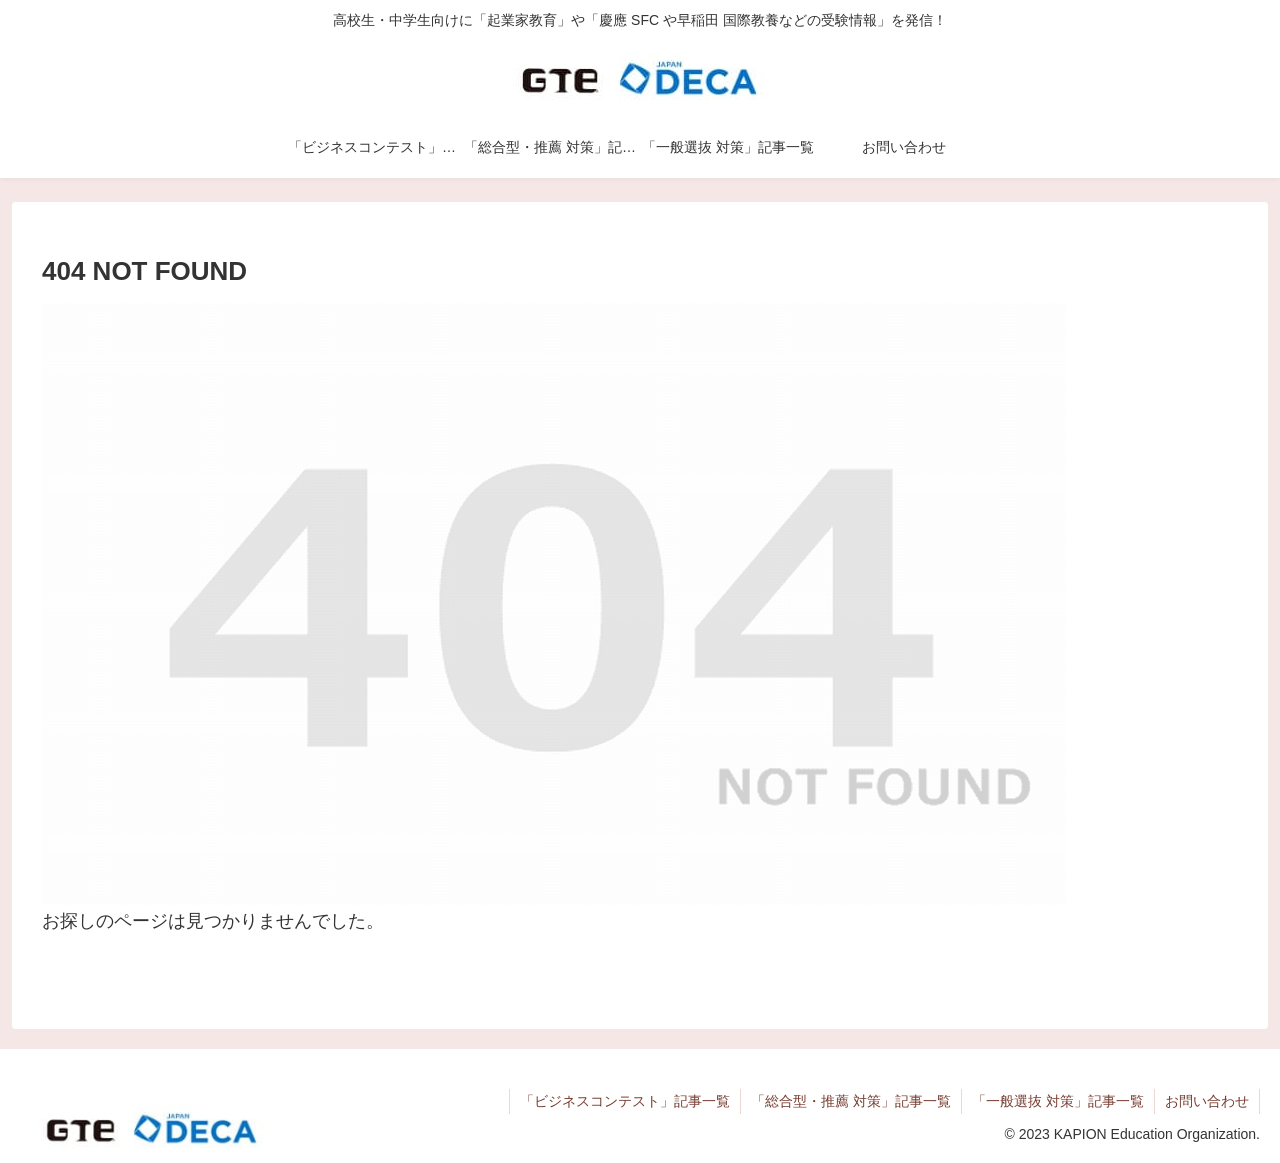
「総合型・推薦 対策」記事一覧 (851, 1101)
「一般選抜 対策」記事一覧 (1058, 1101)
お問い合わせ (1207, 1101)
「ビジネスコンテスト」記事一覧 (625, 1101)
